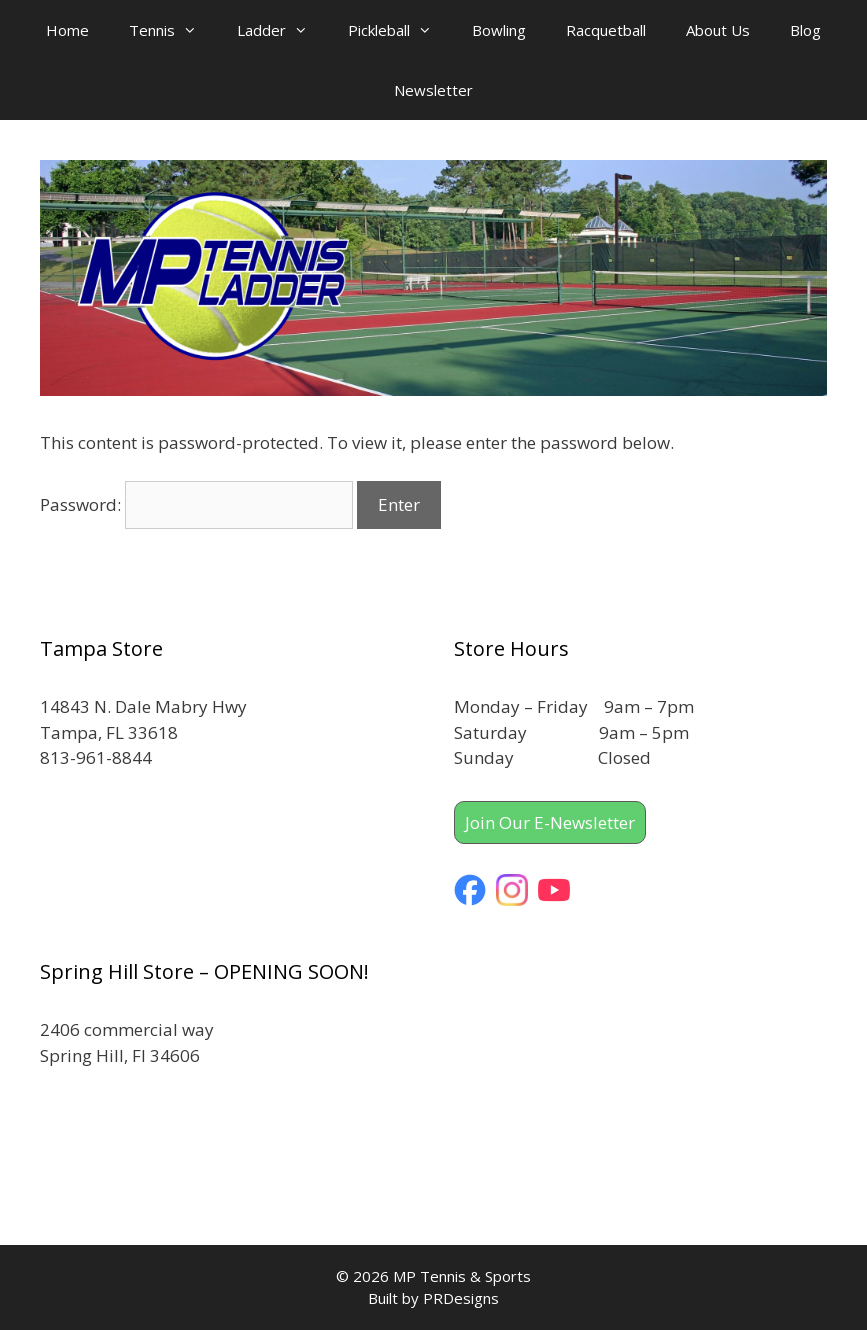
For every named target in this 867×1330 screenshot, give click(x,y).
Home (67, 30)
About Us (718, 30)
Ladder (282, 30)
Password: (196, 504)
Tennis (173, 30)
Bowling (499, 30)
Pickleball (400, 30)
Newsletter (433, 90)
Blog (805, 30)
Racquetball (606, 30)
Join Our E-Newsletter (550, 822)
